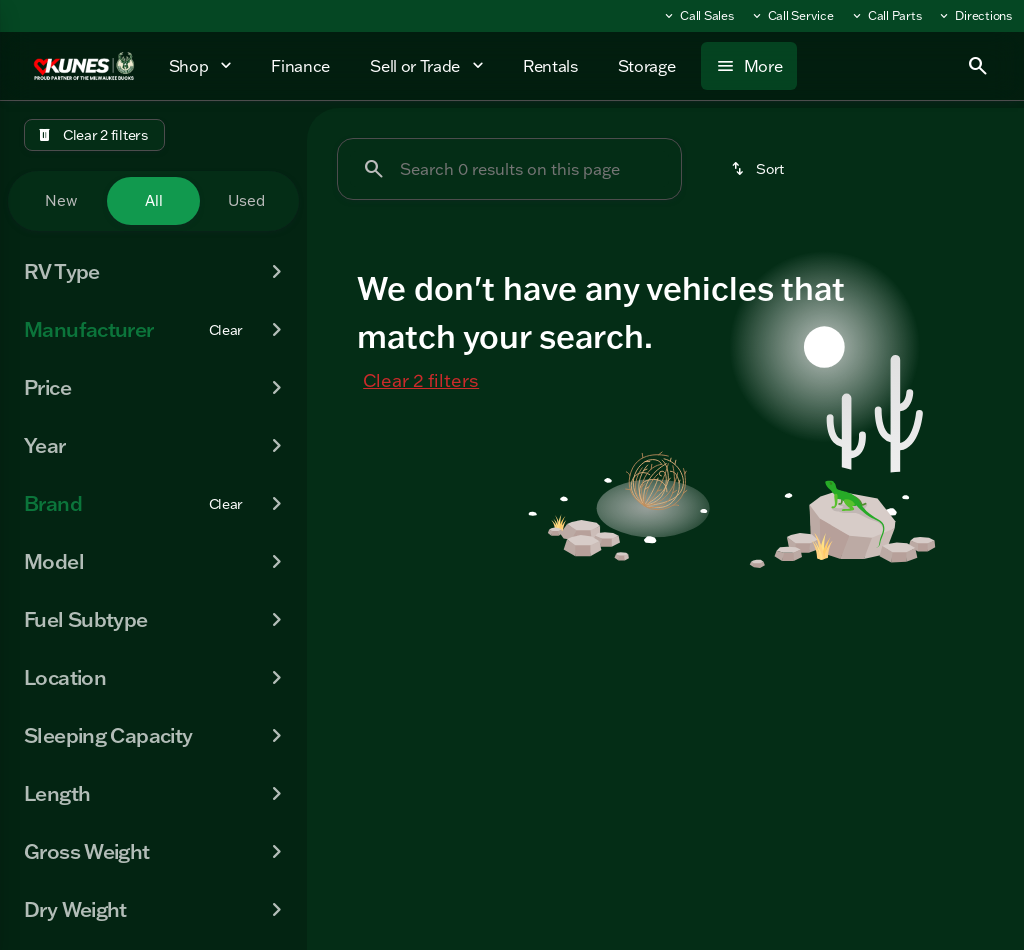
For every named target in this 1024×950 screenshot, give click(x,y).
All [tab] (154, 200)
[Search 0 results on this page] (509, 169)
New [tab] (61, 200)
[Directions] (974, 16)
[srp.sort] (759, 169)
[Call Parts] (886, 16)
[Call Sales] (698, 16)
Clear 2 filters (421, 380)
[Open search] (978, 66)
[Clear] (226, 330)
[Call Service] (792, 16)
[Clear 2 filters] (94, 135)
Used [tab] (246, 200)
